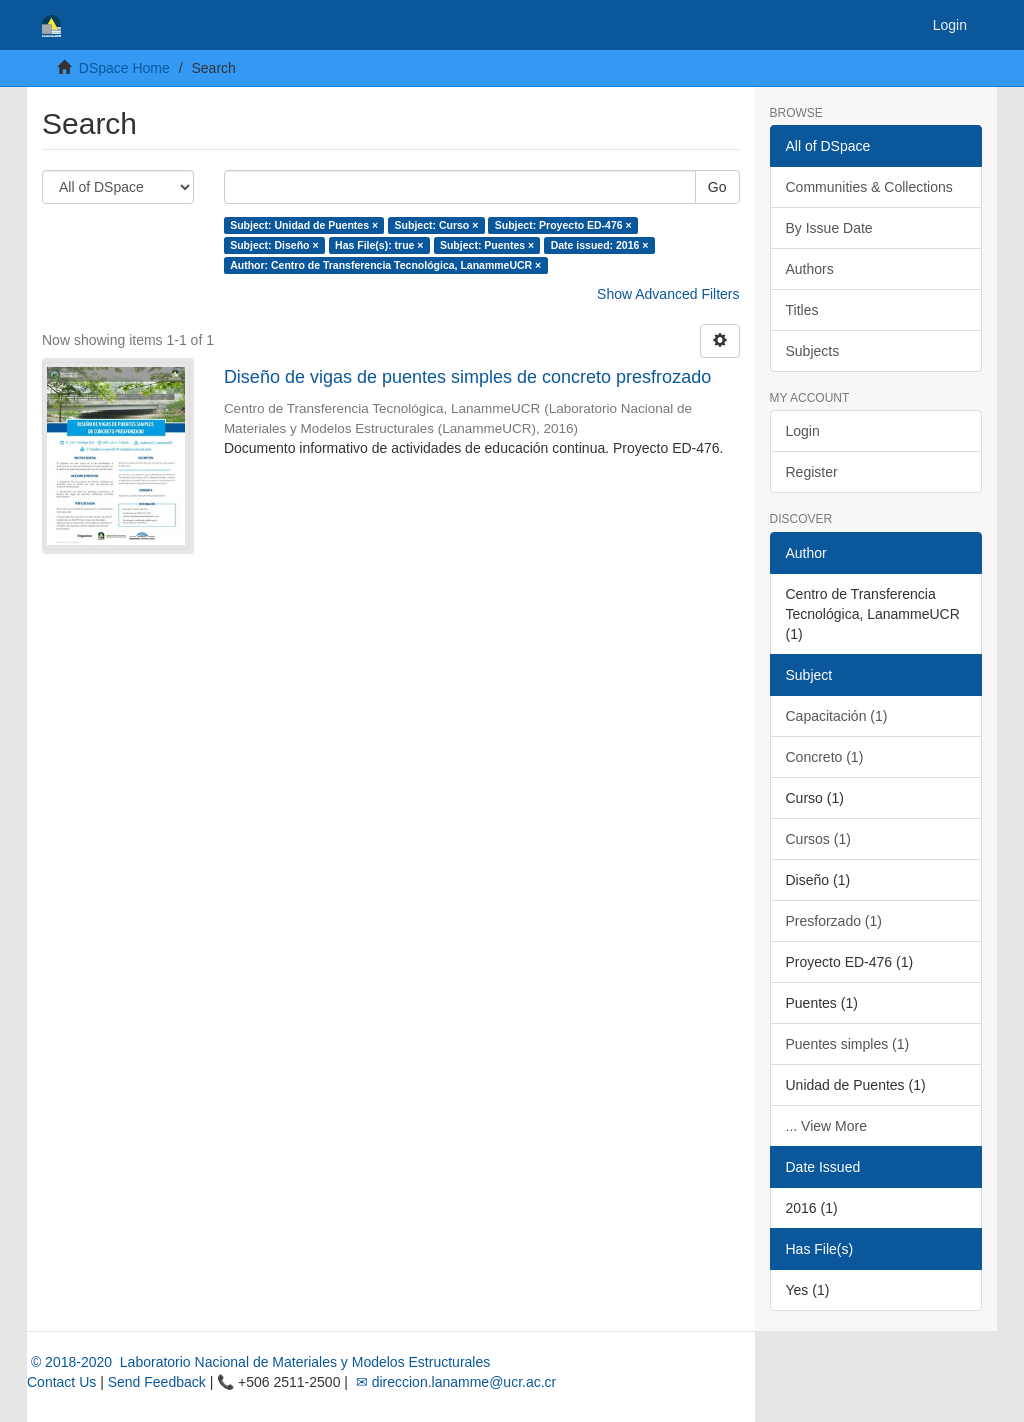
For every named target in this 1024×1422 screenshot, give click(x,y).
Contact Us (61, 1382)
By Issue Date (829, 228)
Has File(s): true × (379, 245)
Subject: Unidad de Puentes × (304, 225)
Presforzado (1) (834, 921)
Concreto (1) (825, 757)
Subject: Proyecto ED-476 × (563, 225)
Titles (802, 310)
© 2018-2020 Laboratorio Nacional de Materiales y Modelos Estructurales (258, 1362)
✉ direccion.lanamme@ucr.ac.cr (454, 1382)
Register (812, 472)
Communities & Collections (869, 187)
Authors (810, 269)
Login (803, 431)
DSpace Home (124, 68)
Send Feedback (157, 1382)
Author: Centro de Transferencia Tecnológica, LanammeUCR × (385, 265)
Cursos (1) (818, 839)
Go (717, 187)
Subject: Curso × (437, 225)
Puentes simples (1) (848, 1044)
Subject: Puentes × (487, 245)
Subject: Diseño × (274, 245)
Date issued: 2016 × (600, 245)
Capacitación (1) (837, 716)
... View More (826, 1126)
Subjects (813, 351)
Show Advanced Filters (668, 294)
